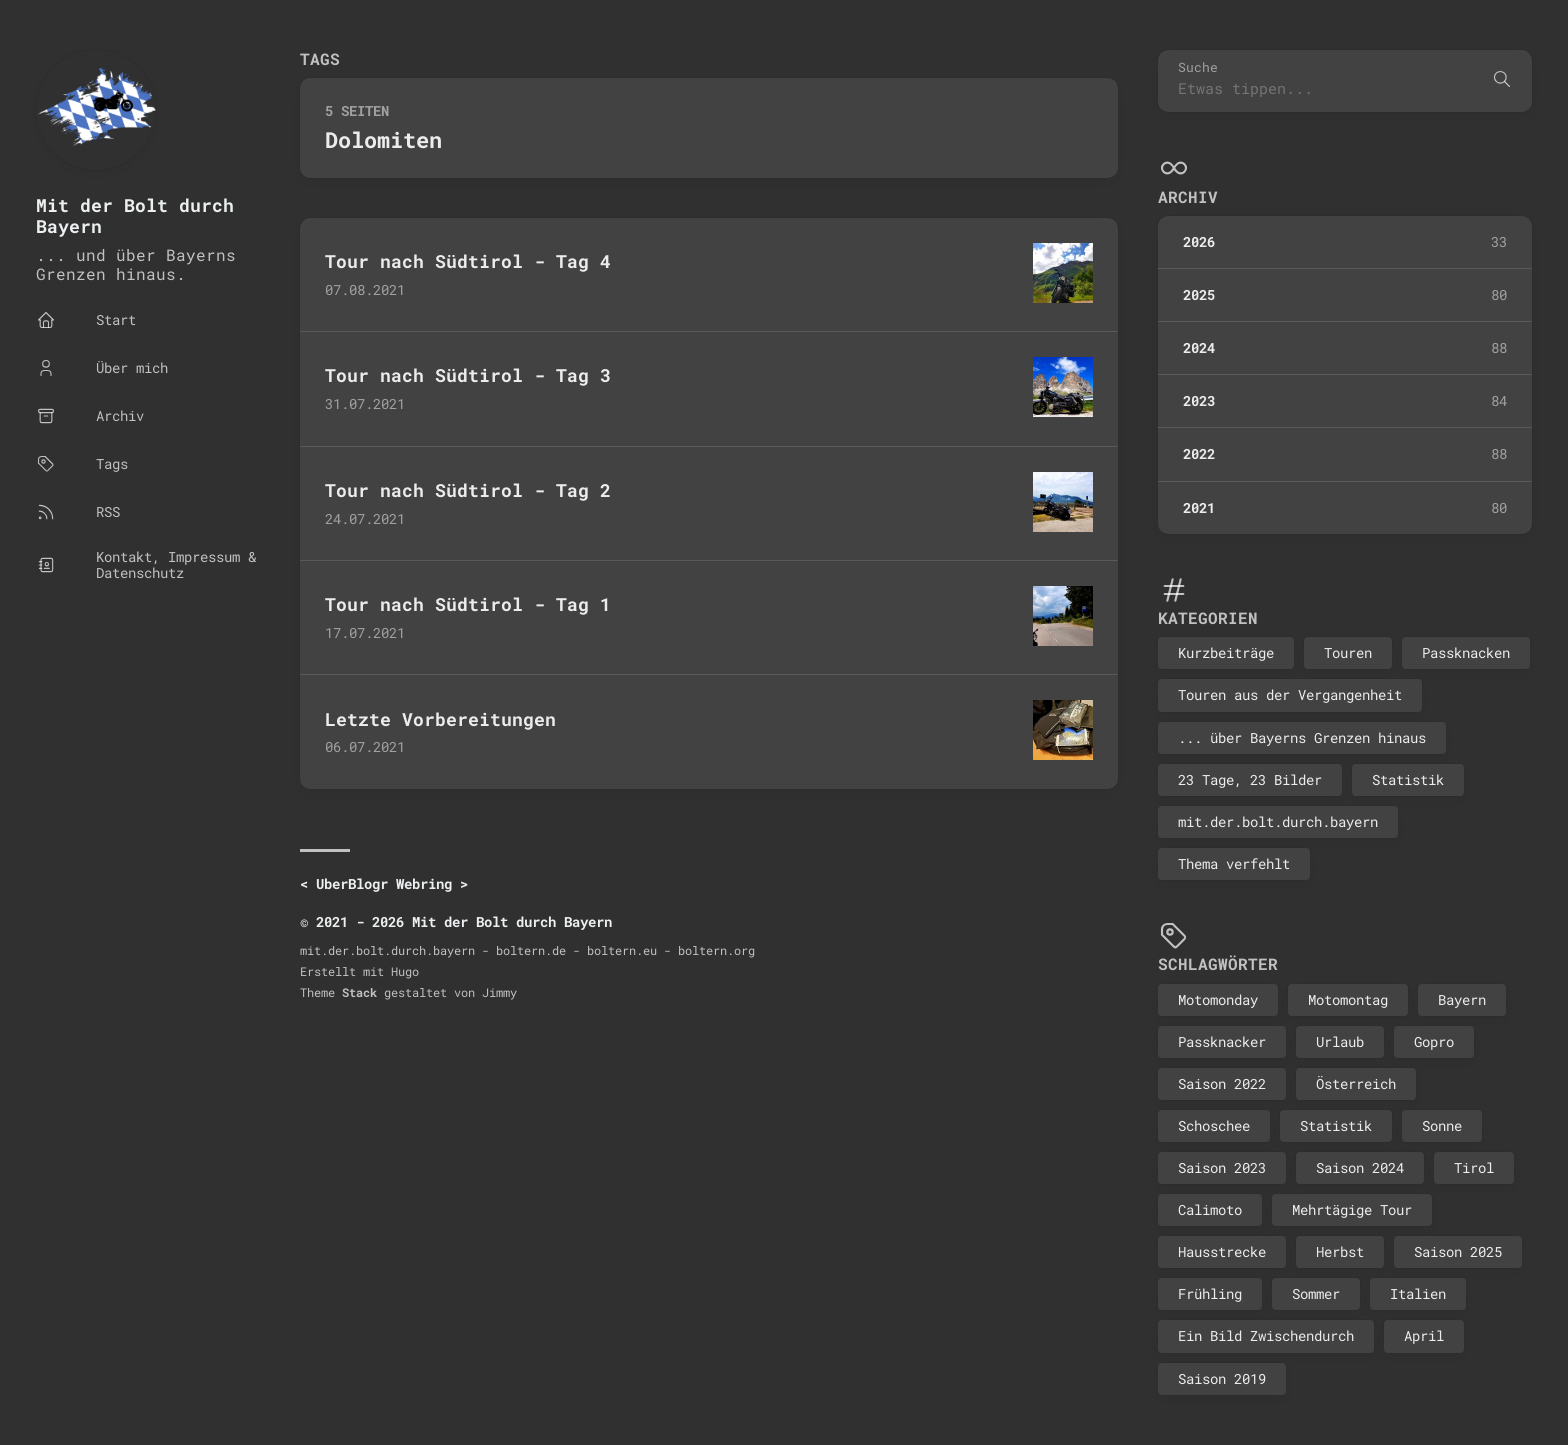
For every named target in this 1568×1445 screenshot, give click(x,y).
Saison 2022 (1222, 1083)
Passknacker (1222, 1041)
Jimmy (499, 992)
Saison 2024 (1360, 1167)
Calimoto (1210, 1209)
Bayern (1462, 999)
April (1424, 1335)
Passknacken (1466, 652)
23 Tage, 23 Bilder (1250, 779)
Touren (1348, 652)
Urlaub (1340, 1041)
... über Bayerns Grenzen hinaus (1302, 737)
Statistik (1408, 779)
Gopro (1434, 1041)
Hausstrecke (1222, 1251)
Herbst (1340, 1251)
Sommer (1316, 1293)
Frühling (1210, 1293)
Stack (359, 992)
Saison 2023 (1222, 1167)
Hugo (405, 971)
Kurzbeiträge (1226, 652)
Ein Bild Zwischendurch (1266, 1335)
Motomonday (1218, 999)
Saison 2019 (1222, 1378)
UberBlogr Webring (384, 883)
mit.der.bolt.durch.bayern (1278, 821)
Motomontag (1348, 999)
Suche (1198, 67)
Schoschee (1214, 1125)
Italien (1418, 1293)
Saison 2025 (1458, 1251)
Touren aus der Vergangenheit (1290, 694)
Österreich (1356, 1083)
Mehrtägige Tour (1352, 1209)
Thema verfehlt (1234, 863)
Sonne (1442, 1125)
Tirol (1474, 1167)
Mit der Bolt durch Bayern (135, 215)
